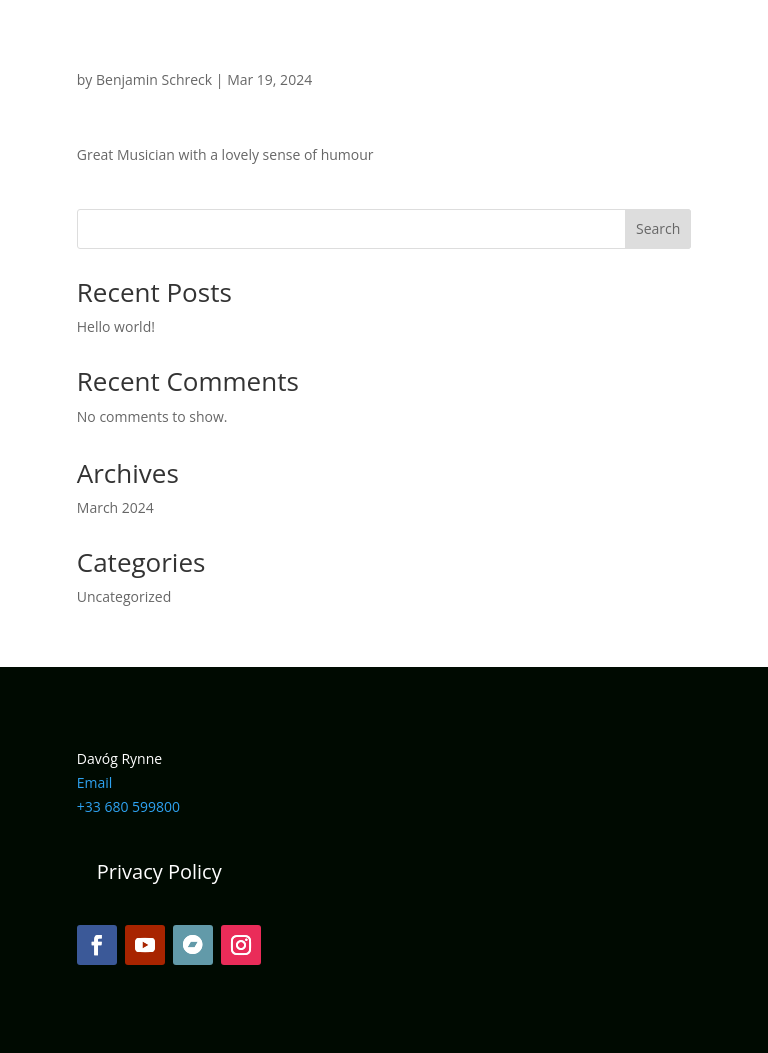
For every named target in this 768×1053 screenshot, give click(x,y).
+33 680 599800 (128, 806)
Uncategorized (124, 596)
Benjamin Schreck (154, 79)
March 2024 (115, 507)
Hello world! (116, 326)
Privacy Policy (159, 871)
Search (658, 228)
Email (95, 782)
